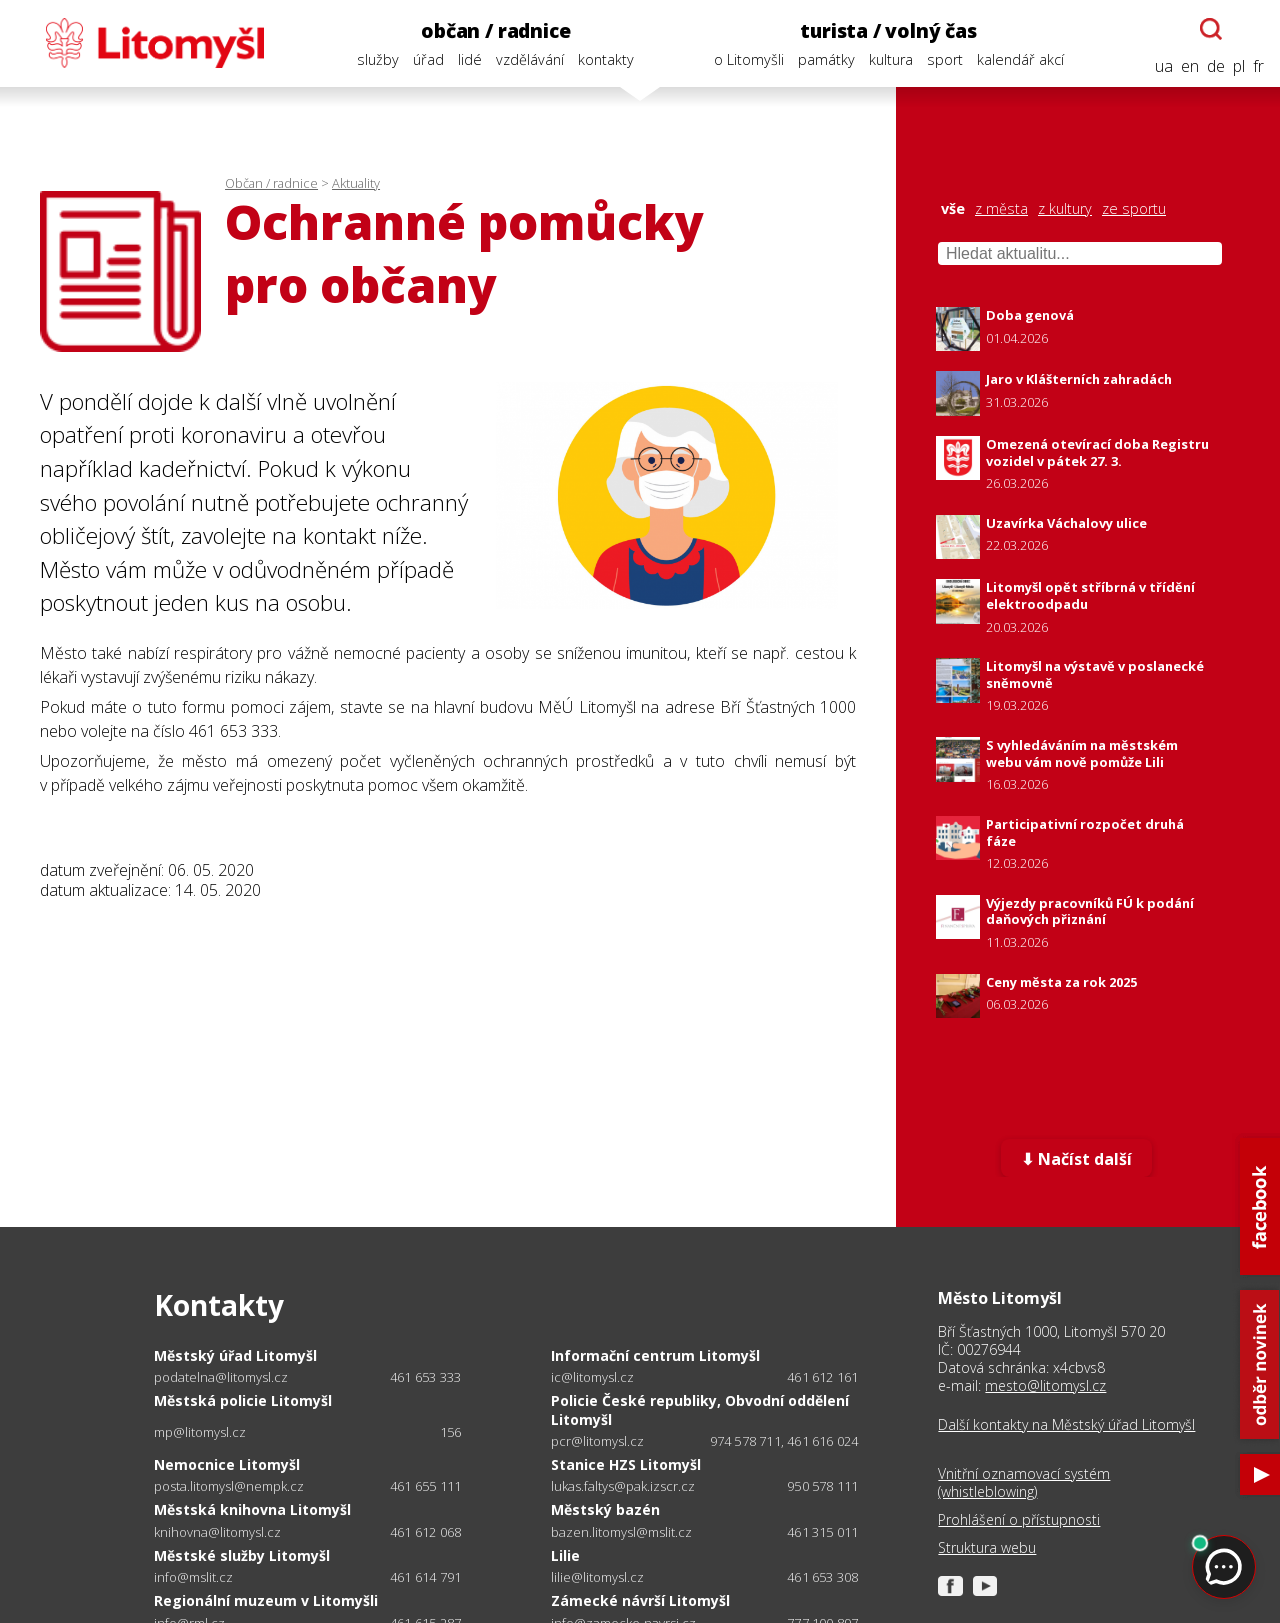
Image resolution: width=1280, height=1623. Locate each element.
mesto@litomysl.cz (1045, 1385)
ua (1164, 66)
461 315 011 (822, 1532)
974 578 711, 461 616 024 (784, 1441)
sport (945, 59)
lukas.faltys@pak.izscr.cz (623, 1486)
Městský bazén (605, 1509)
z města (1001, 209)
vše (953, 209)
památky (826, 59)
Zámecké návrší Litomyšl (640, 1600)
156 (451, 1432)
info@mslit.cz (193, 1577)
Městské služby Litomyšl (242, 1555)
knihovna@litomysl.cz (217, 1532)
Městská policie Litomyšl (243, 1400)
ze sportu (1134, 209)
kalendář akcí (1020, 59)
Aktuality (356, 183)
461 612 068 (425, 1532)
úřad (428, 59)
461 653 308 (822, 1577)
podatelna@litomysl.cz (221, 1377)
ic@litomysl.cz (592, 1377)
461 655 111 (425, 1486)
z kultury (1065, 209)
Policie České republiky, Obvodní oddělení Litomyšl (700, 1409)
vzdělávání (530, 59)
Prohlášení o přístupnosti (1019, 1520)
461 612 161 (822, 1377)
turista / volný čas (888, 30)
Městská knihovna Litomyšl (252, 1509)
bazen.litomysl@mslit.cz (621, 1532)
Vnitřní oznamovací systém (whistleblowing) (1024, 1483)
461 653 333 (425, 1377)
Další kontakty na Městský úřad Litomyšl (1066, 1425)
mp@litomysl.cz (200, 1432)
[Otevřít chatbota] (1211, 29)
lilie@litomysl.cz (597, 1577)
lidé (470, 59)
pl (1239, 66)
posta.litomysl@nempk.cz (229, 1486)
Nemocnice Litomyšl (227, 1464)
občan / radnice (495, 30)
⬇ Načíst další (1076, 1159)
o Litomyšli (749, 59)
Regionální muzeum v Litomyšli (266, 1600)
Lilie (565, 1555)
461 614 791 (425, 1577)
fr (1258, 66)
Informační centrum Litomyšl (655, 1355)
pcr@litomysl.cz (597, 1441)
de (1216, 66)
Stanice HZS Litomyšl (626, 1464)
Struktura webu (987, 1548)
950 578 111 (822, 1486)
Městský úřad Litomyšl (235, 1355)
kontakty (606, 59)
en (1190, 66)
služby (378, 59)
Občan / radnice (271, 183)
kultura (891, 59)
